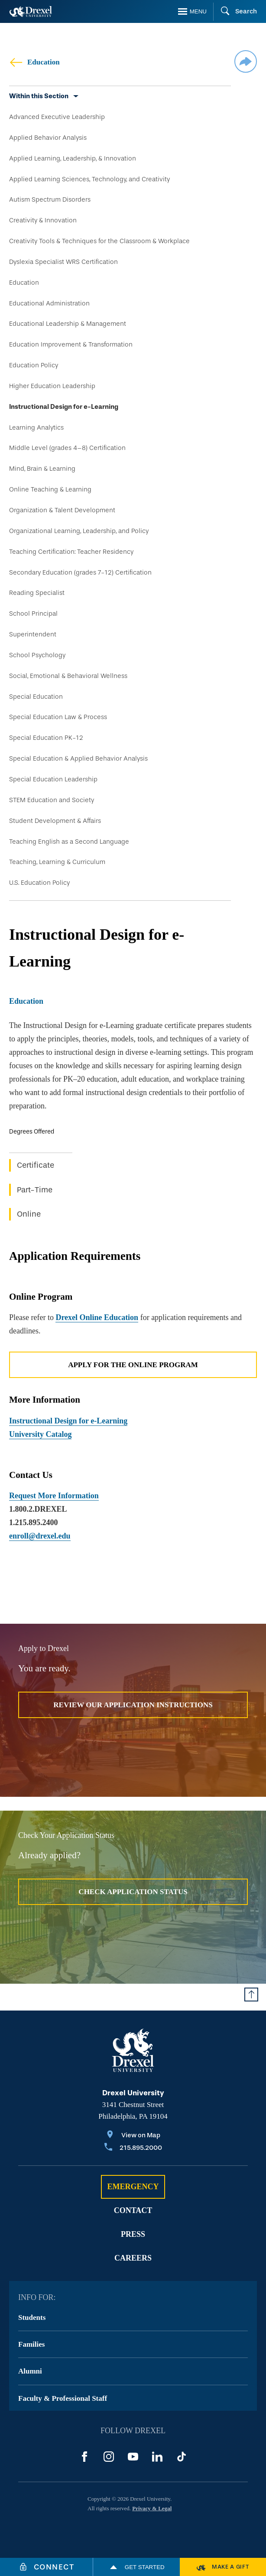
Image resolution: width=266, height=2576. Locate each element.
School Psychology (37, 655)
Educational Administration (49, 303)
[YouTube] (133, 2456)
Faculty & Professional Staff (62, 2398)
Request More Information (54, 1495)
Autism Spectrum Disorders (50, 199)
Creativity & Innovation (43, 220)
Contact (133, 2210)
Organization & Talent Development (62, 510)
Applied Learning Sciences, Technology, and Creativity (89, 179)
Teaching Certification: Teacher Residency (71, 552)
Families (31, 2344)
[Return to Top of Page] (251, 1994)
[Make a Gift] (223, 2567)
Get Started (136, 2567)
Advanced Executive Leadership (57, 117)
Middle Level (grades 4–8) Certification (67, 448)
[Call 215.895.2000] (133, 2148)
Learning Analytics (36, 427)
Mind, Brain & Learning (42, 468)
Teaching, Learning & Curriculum (57, 862)
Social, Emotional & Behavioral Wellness (68, 676)
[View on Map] (133, 2136)
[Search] (235, 12)
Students (31, 2317)
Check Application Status (132, 1892)
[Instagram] (109, 2456)
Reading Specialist (37, 593)
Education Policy (33, 365)
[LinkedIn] (157, 2456)
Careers (133, 2258)
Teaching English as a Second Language (69, 841)
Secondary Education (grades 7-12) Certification (80, 572)
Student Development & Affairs (55, 821)
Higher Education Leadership (52, 386)
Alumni (30, 2371)
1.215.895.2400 (33, 1522)
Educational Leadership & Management (67, 324)
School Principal (33, 613)
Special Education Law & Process (58, 717)
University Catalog (40, 1434)
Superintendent (32, 634)
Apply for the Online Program (133, 1365)
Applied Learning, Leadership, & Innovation (72, 158)
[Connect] (46, 2567)
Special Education (36, 696)
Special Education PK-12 (46, 738)
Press (133, 2234)
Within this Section (38, 96)
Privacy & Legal (152, 2508)
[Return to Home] (30, 11)
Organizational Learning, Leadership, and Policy (79, 531)
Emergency (133, 2186)
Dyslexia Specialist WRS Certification (63, 262)
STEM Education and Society (51, 800)
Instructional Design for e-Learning (63, 407)
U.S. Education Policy (39, 883)
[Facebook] (84, 2456)
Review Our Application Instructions (132, 1705)
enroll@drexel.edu (40, 1536)
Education (34, 62)
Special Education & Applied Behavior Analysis (78, 758)
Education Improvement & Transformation (71, 344)
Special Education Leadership (53, 779)
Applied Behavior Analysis (48, 137)
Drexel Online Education (96, 1317)
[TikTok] (181, 2456)
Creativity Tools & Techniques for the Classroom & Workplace (99, 241)
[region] (133, 1179)
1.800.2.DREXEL (38, 1509)
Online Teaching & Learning (50, 489)
